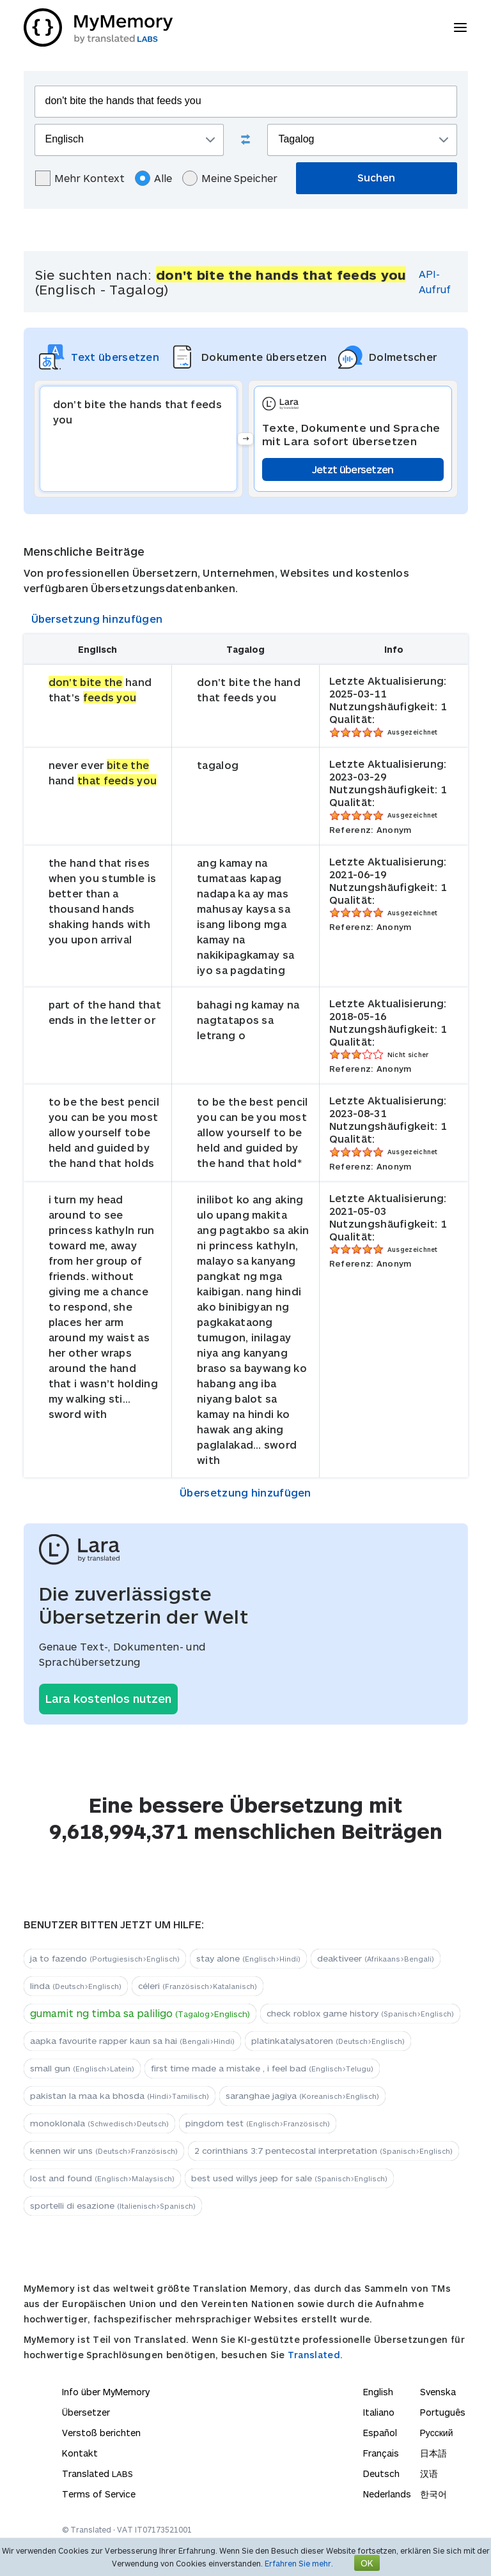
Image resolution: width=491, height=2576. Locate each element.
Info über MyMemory (106, 2391)
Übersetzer (86, 2412)
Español (380, 2432)
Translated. (315, 2354)
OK (367, 2562)
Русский (436, 2432)
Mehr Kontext (80, 178)
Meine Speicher (229, 178)
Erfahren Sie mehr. (299, 2563)
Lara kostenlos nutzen (108, 1698)
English (378, 2391)
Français (381, 2453)
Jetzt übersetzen (353, 469)
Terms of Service (99, 2493)
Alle (153, 178)
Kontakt (80, 2453)
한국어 (433, 2493)
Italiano (378, 2412)
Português (442, 2412)
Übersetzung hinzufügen (97, 619)
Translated (97, 2473)
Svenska (438, 2391)
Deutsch (381, 2473)
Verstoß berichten (101, 2432)
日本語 (433, 2453)
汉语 (429, 2473)
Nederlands (387, 2493)
